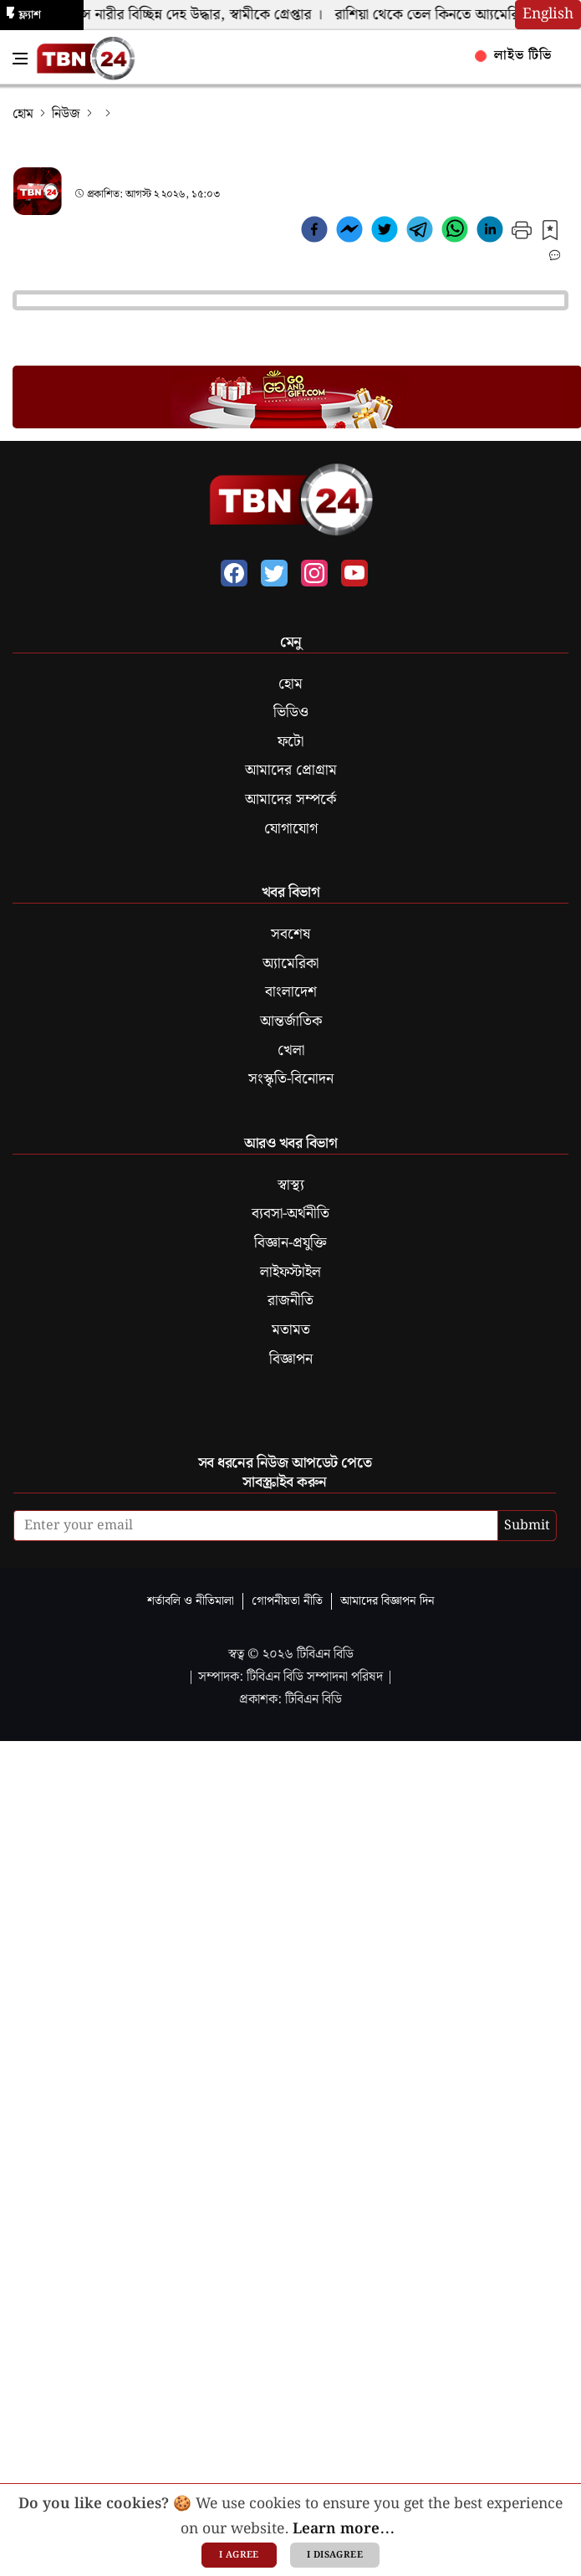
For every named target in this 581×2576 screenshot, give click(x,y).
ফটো (290, 742)
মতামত (291, 1330)
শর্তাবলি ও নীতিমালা (190, 1601)
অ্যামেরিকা (290, 964)
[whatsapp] (454, 232)
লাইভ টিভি (514, 55)
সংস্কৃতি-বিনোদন (291, 1079)
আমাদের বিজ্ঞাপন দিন (387, 1601)
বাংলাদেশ (291, 992)
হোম (23, 114)
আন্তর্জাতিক (291, 1021)
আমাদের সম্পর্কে (290, 800)
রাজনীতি (290, 1301)
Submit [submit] (527, 1525)
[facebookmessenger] (349, 232)
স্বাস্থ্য (291, 1185)
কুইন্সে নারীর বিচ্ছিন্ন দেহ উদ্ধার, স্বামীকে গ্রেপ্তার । (195, 15)
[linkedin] (490, 232)
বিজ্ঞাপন (291, 1359)
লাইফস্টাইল (290, 1272)
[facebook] (314, 232)
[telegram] (419, 232)
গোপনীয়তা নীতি (287, 1601)
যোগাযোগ (291, 829)
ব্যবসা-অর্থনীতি (290, 1214)
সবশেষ (290, 934)
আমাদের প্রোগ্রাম (291, 770)
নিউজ (66, 114)
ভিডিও (290, 713)
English (547, 14)
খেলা (291, 1051)
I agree (239, 2555)
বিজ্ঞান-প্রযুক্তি (290, 1243)
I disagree (335, 2555)
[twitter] (384, 232)
